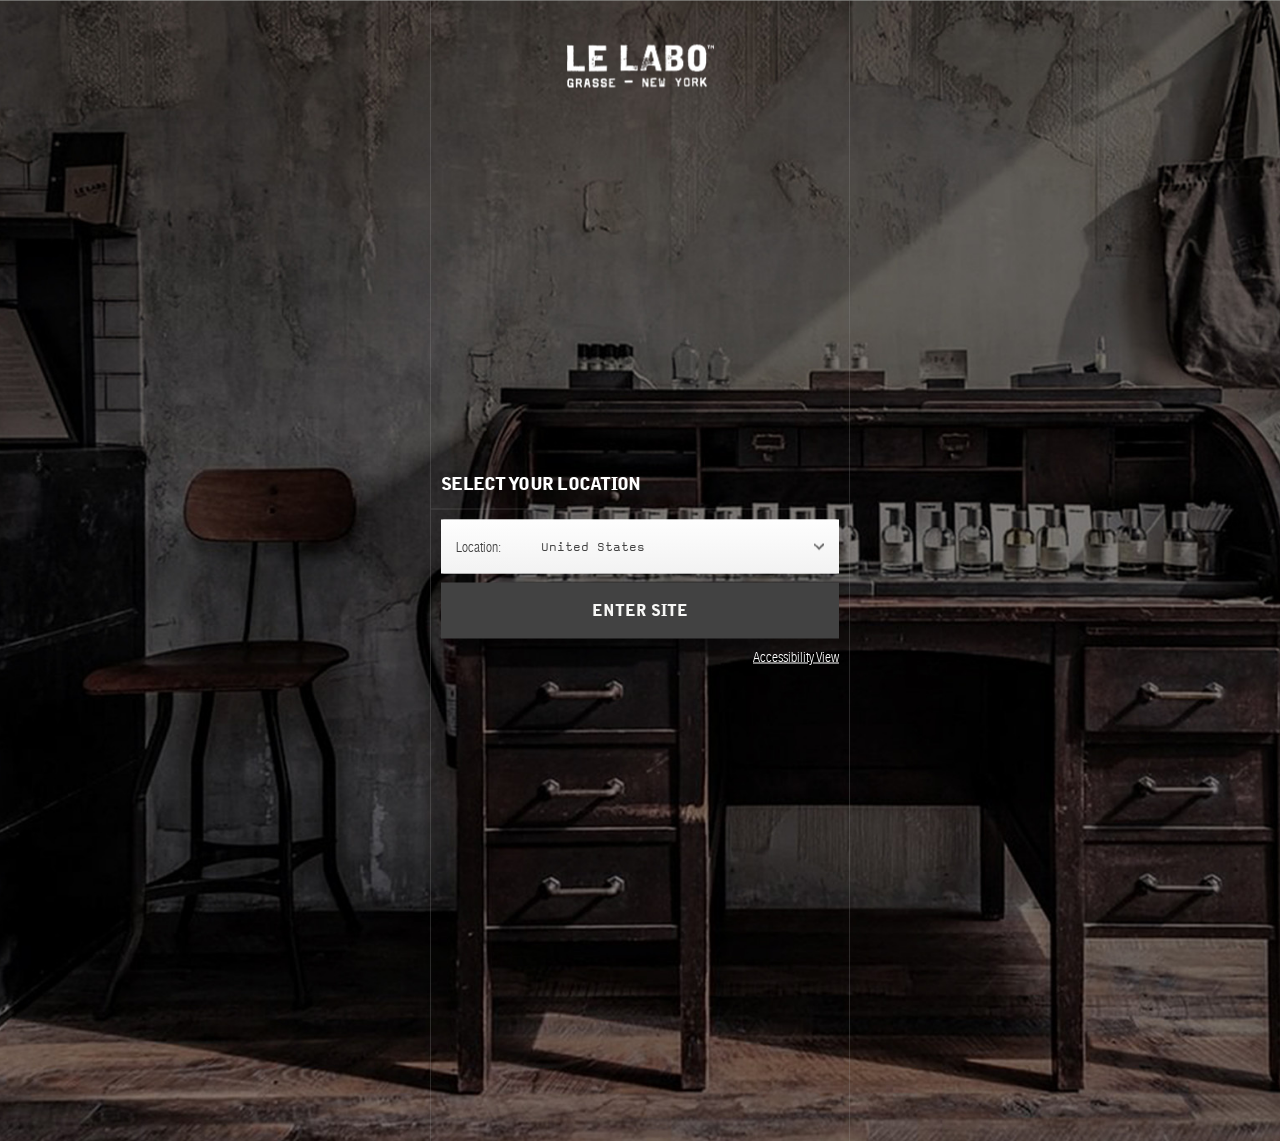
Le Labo (640, 65)
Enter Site (640, 610)
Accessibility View (796, 656)
